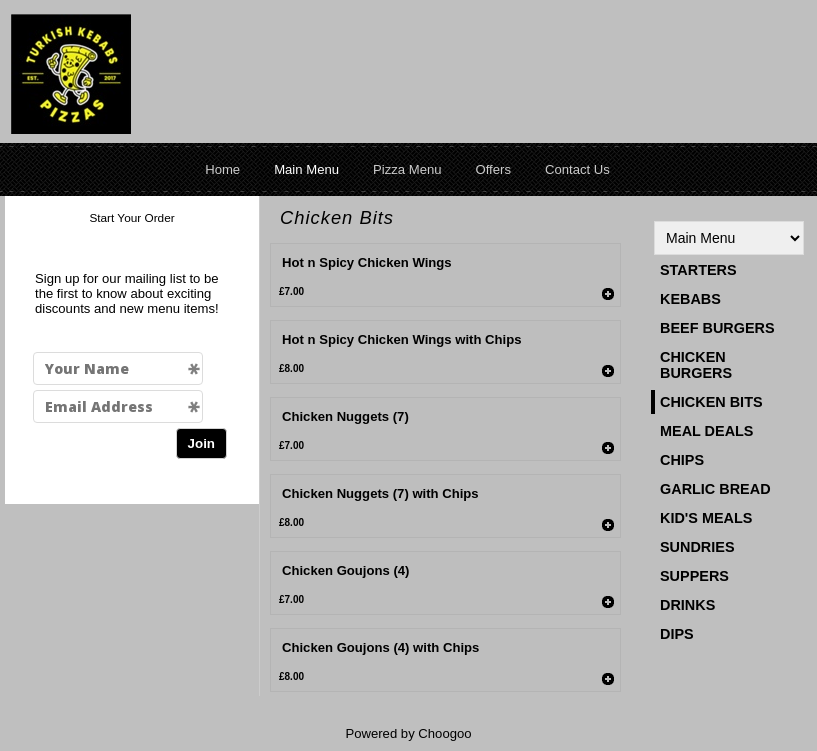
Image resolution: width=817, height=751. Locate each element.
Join (201, 443)
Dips (677, 634)
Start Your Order (131, 218)
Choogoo (444, 733)
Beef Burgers (717, 328)
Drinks (687, 605)
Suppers (694, 576)
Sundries (697, 547)
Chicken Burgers (696, 365)
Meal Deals (706, 431)
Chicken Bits (711, 402)
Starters (698, 270)
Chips (682, 460)
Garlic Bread (715, 489)
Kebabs (690, 299)
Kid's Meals (706, 518)
